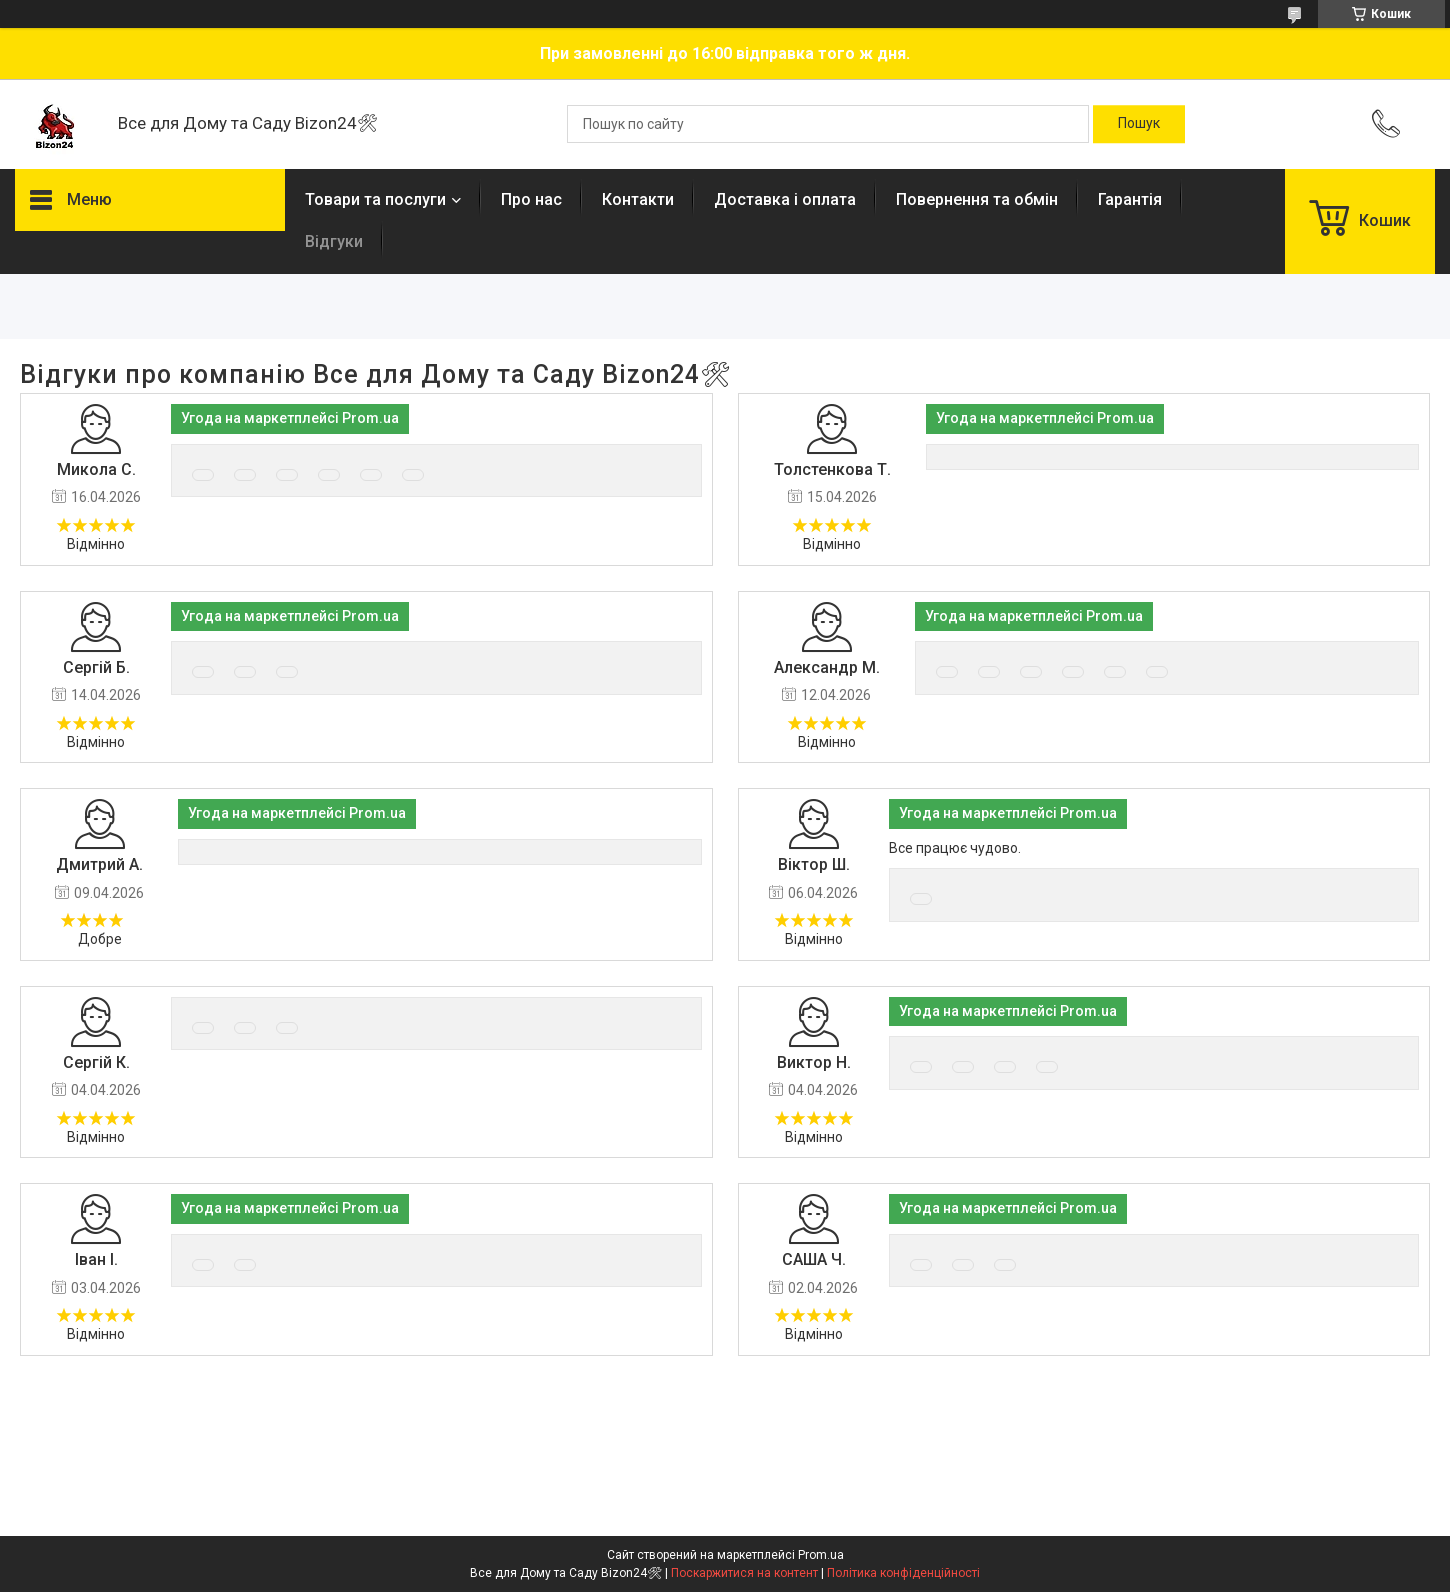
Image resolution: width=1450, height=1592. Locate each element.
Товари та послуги (375, 199)
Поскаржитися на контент (744, 1573)
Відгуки (334, 241)
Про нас (531, 199)
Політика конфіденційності (903, 1573)
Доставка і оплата (785, 199)
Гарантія (1130, 199)
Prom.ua (821, 1555)
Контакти (638, 199)
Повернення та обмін (977, 199)
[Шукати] (1139, 124)
